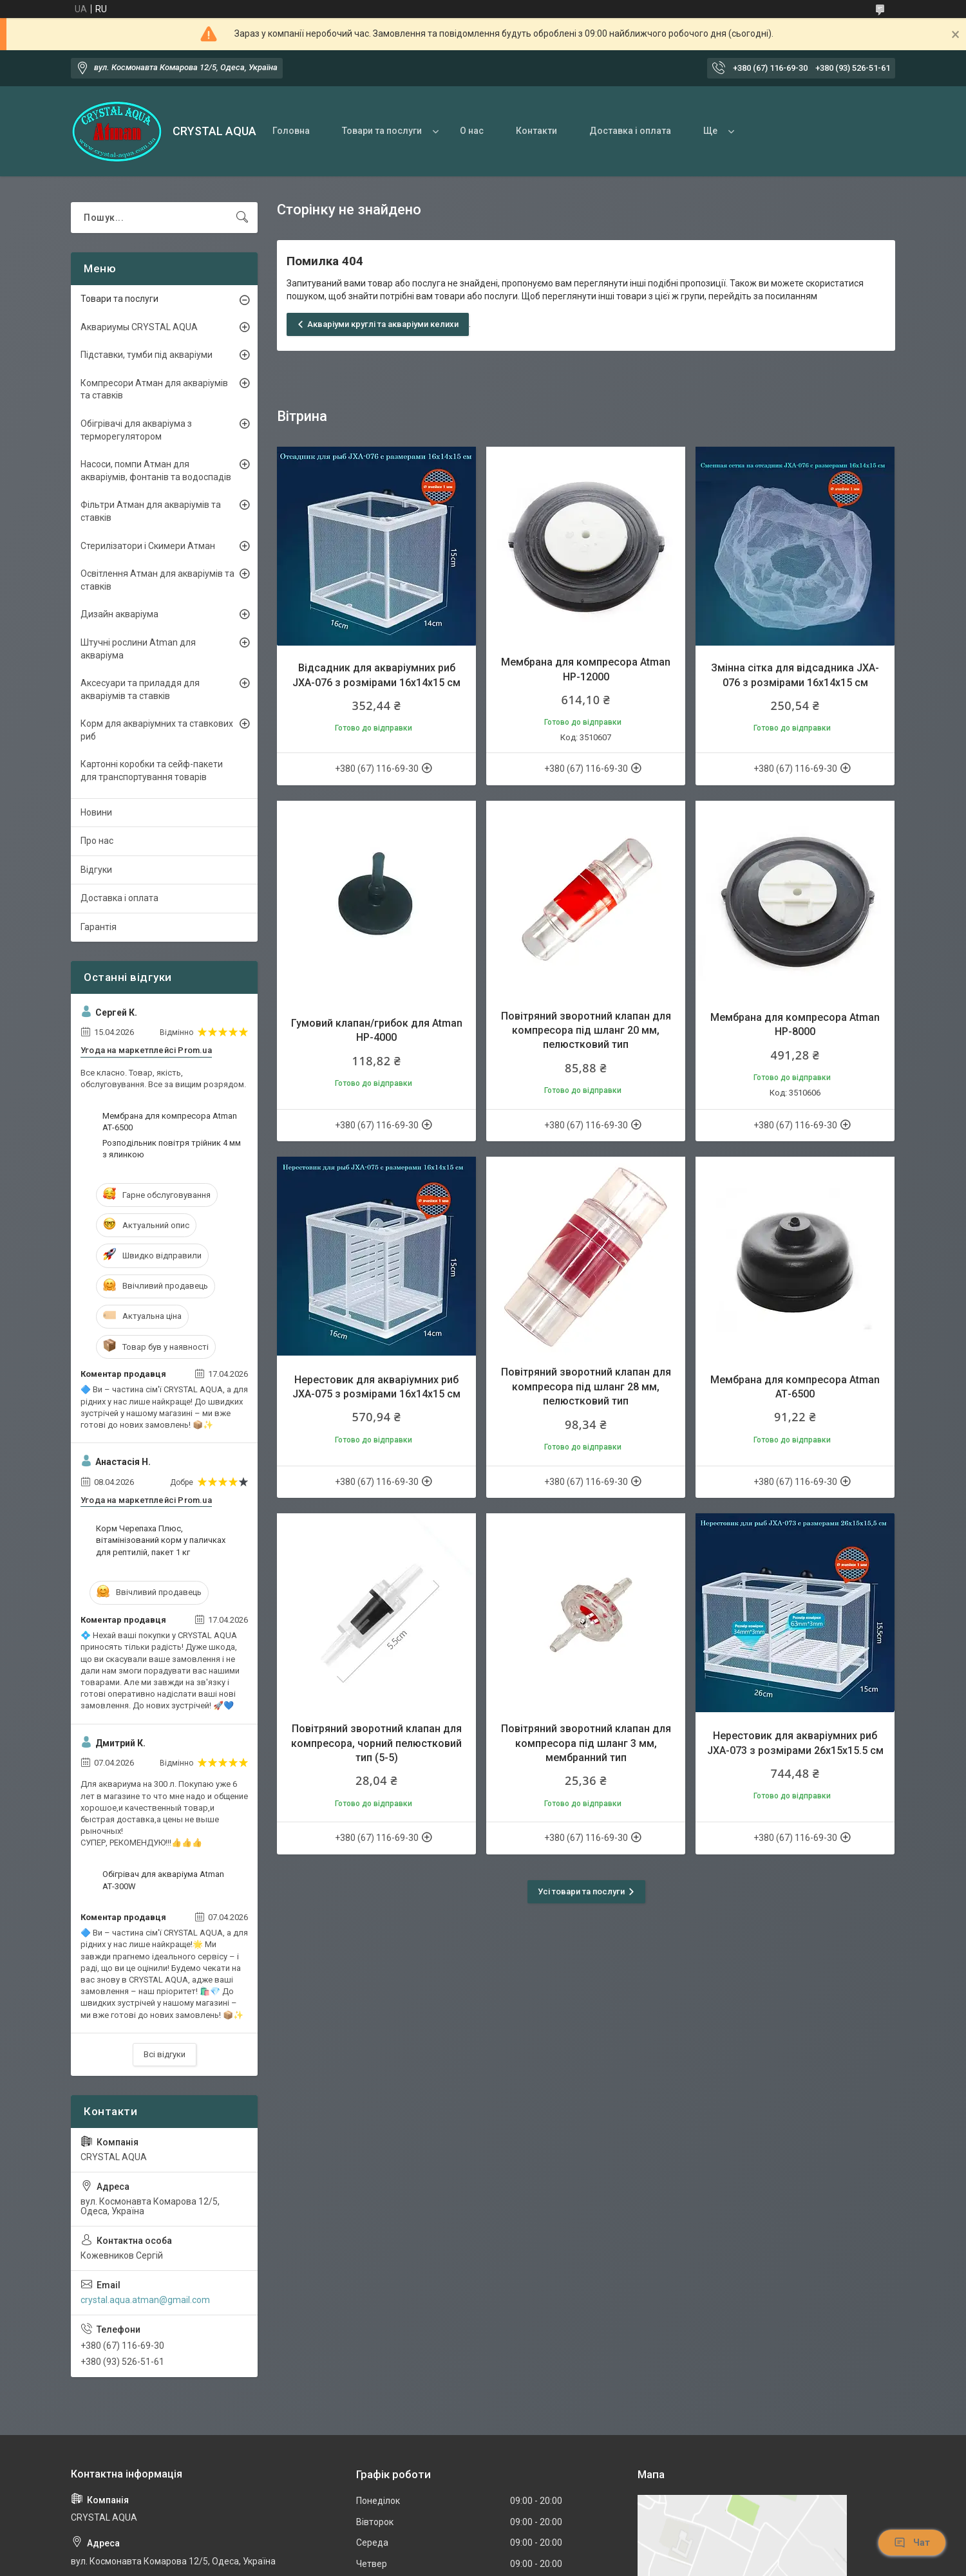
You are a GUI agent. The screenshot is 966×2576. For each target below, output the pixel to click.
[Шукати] (242, 217)
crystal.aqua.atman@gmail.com (145, 2300)
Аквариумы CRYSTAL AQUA (139, 327)
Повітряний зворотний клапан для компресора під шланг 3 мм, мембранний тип (586, 1743)
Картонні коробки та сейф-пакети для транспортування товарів (151, 770)
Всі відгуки (164, 2054)
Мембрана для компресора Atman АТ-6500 (795, 1387)
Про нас (96, 840)
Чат (912, 2542)
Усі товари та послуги (581, 1891)
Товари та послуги (382, 131)
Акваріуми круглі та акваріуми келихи (383, 324)
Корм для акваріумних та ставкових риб (156, 730)
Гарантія (98, 927)
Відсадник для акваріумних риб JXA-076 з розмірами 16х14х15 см (376, 675)
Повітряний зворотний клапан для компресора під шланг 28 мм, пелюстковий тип (586, 1386)
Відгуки (96, 869)
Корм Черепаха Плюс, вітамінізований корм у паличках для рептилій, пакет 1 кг (160, 1540)
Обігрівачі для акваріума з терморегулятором (136, 430)
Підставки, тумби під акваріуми (146, 355)
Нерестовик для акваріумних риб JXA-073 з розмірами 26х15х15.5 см (795, 1743)
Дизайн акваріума (119, 614)
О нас (472, 131)
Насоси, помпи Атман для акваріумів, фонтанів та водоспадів (155, 470)
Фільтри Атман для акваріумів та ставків (150, 511)
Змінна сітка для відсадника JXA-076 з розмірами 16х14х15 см (795, 675)
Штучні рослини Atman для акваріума (138, 648)
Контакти (536, 131)
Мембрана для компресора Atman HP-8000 (795, 1024)
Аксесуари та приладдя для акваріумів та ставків (140, 689)
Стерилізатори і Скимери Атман (147, 546)
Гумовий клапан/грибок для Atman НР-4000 (376, 1030)
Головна (291, 131)
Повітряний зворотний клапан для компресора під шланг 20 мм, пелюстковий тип (586, 1030)
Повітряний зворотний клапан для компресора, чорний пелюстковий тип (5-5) (376, 1743)
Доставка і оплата (630, 131)
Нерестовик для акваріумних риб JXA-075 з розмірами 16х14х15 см (376, 1387)
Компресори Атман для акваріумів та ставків (154, 389)
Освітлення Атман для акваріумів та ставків (157, 580)
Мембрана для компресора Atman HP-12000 (585, 669)
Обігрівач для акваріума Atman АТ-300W (163, 1879)
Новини (96, 812)
